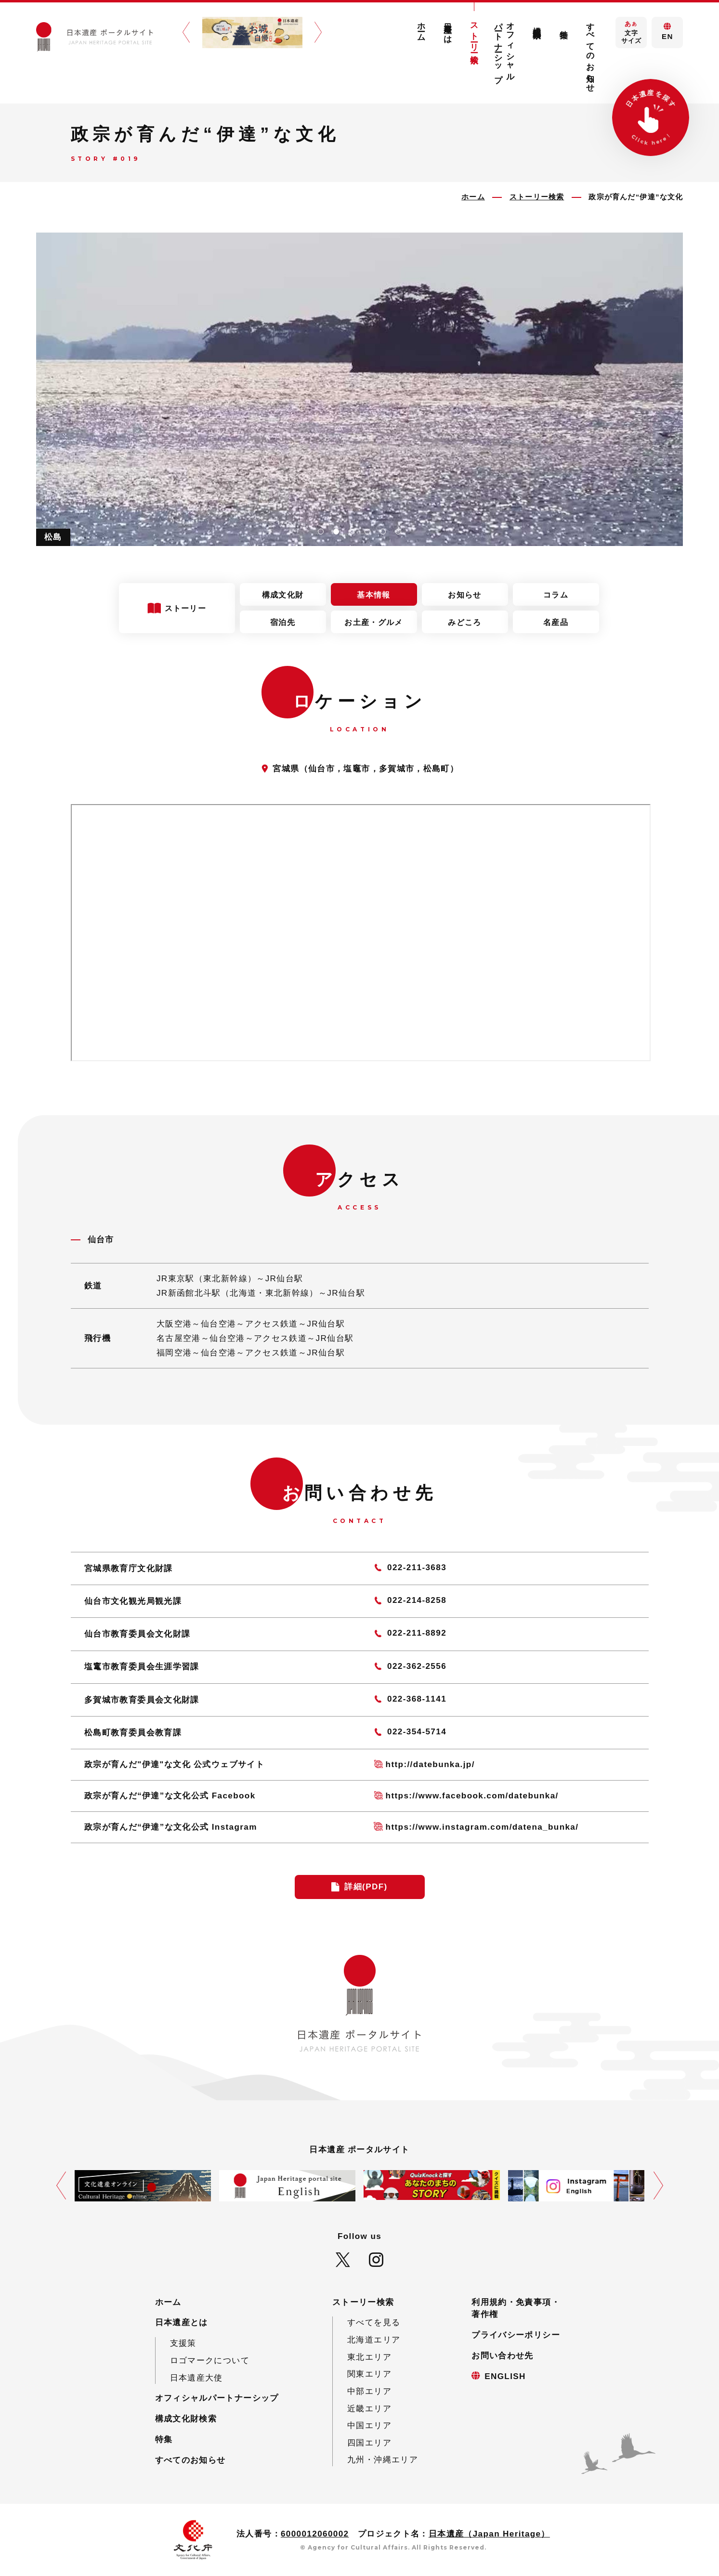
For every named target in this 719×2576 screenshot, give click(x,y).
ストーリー (186, 608)
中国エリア (369, 2425)
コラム (555, 594)
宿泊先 (282, 622)
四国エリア (369, 2442)
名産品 (555, 622)
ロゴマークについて (209, 2360)
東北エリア (369, 2357)
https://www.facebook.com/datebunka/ (472, 1795)
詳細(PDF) (365, 1886)
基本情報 (373, 594)
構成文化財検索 (537, 23)
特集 (563, 25)
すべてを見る (373, 2322)
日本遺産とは (447, 28)
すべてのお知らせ (590, 53)
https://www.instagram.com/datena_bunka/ (482, 1827)
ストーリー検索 (474, 34)
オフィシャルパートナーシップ (505, 48)
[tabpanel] (359, 389)
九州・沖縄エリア (382, 2459)
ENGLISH (505, 2376)
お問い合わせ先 (502, 2355)
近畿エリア (369, 2408)
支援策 (183, 2343)
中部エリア (369, 2391)
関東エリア (369, 2374)
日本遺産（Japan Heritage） (489, 2533)
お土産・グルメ (373, 622)
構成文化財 (282, 594)
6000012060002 (315, 2533)
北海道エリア (373, 2339)
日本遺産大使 (196, 2377)
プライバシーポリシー (515, 2335)
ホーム (421, 27)
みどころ (464, 622)
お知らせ (464, 594)
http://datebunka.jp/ (430, 1764)
